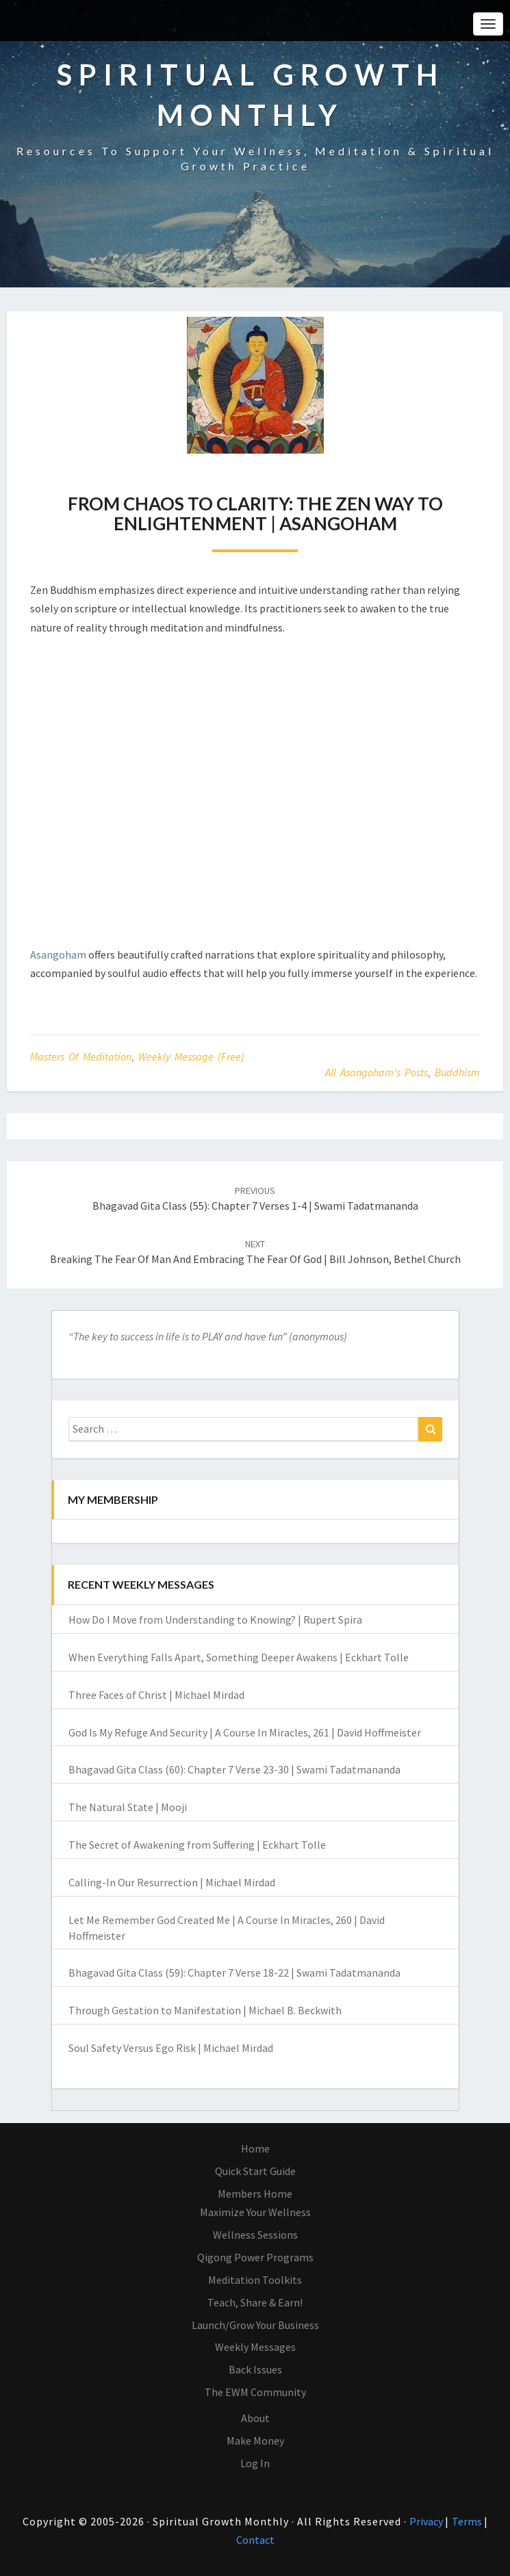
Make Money (255, 2440)
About (255, 2418)
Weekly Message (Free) (191, 1056)
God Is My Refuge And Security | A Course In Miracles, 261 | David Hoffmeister (244, 1732)
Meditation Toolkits (255, 2280)
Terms (468, 2521)
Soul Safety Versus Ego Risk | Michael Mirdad (170, 2048)
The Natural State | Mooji (127, 1807)
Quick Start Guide (255, 2171)
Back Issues (255, 2369)
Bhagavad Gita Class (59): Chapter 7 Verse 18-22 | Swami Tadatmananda (234, 1972)
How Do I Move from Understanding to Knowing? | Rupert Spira (215, 1619)
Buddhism (457, 1072)
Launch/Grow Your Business (255, 2325)
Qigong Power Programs (255, 2257)
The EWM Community (255, 2392)
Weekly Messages (255, 2347)
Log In (255, 2463)
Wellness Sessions (255, 2234)
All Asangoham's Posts (376, 1072)
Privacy (427, 2521)
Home (255, 2148)
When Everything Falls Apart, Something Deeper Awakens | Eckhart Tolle (238, 1657)
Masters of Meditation (80, 1056)
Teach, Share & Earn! (255, 2302)
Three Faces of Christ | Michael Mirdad (156, 1695)
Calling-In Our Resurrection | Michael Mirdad (171, 1882)
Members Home (255, 2193)
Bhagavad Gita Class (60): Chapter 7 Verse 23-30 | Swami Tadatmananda (234, 1769)
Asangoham (58, 954)
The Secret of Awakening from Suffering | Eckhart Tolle (197, 1844)
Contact (255, 2540)
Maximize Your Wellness (255, 2212)
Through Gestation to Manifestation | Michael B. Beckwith (205, 2010)
